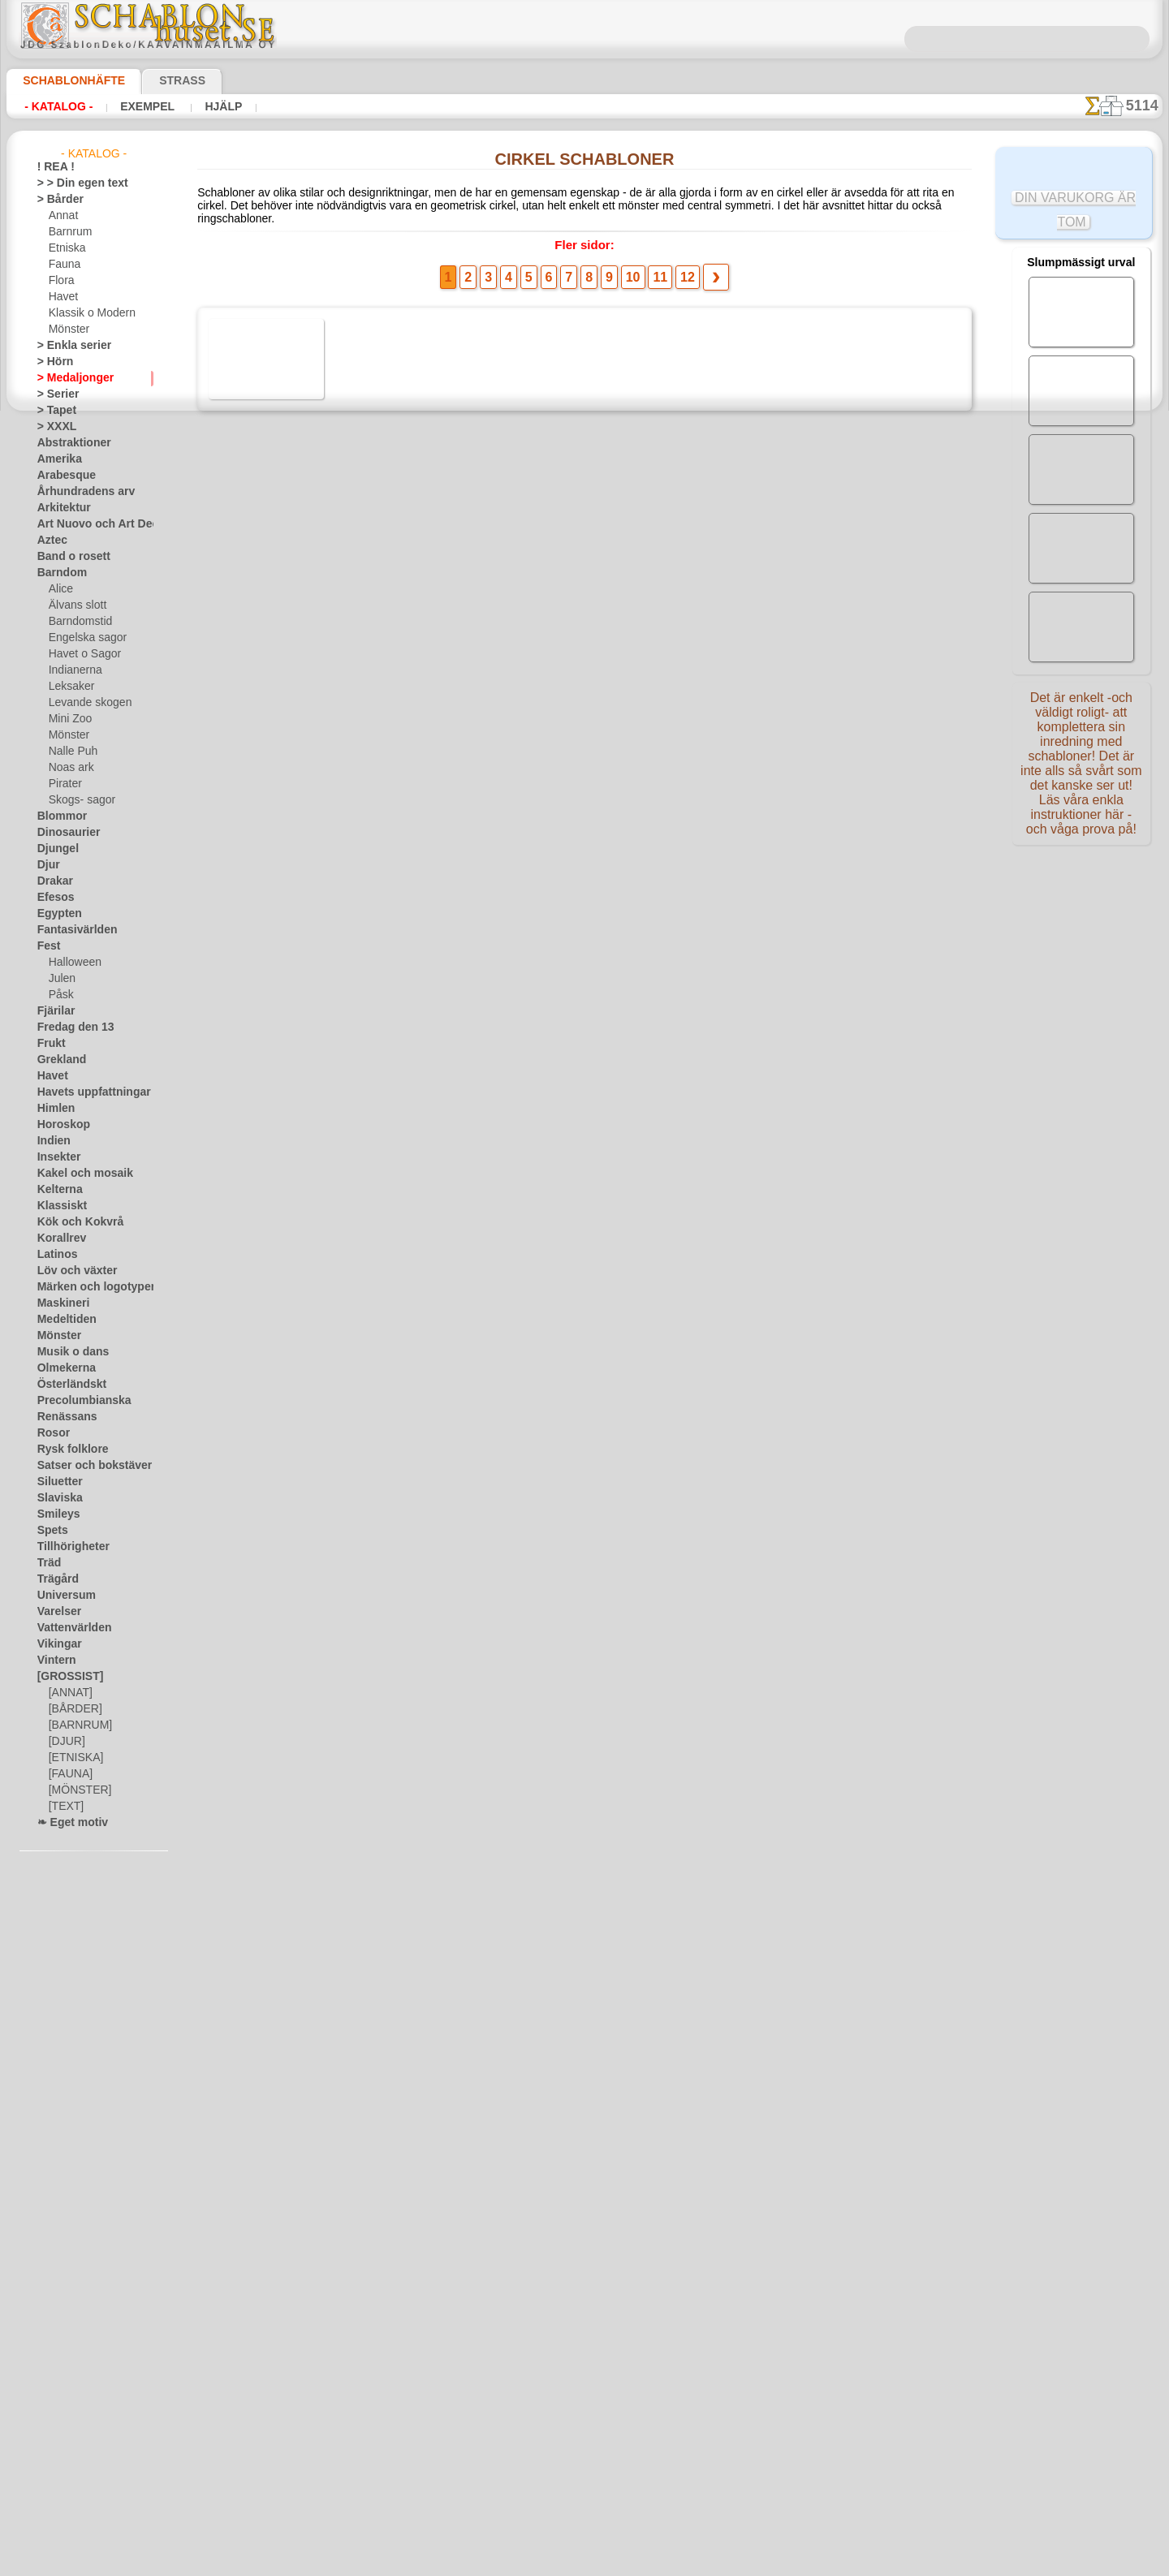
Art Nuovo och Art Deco (91, 524)
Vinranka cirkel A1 (377, 1153)
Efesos (52, 897)
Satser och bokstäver (84, 1465)
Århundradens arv (78, 492)
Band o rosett (68, 556)
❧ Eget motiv (67, 1823)
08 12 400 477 (612, 2321)
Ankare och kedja (374, 1391)
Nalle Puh (70, 751)
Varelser (56, 1612)
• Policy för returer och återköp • (584, 2512)
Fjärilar (53, 1011)
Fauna (63, 264)
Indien (51, 1141)
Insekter (55, 1157)
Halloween (72, 962)
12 (675, 269)
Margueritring (366, 1511)
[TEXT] (64, 1806)
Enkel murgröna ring (382, 1869)
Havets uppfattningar (85, 1092)
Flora (60, 281)
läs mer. (687, 2563)
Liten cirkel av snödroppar (396, 1630)
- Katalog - (54, 106)
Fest (47, 946)
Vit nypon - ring (368, 1749)
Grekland (57, 1060)
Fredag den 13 (68, 1027)
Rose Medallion (368, 437)
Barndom (58, 573)
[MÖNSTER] (76, 1790)
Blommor (57, 816)
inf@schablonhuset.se (619, 2350)
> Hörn (52, 362)
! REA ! (52, 167)
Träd (47, 1563)
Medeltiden (62, 1319)
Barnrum (68, 232)
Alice (59, 589)
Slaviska (55, 1498)
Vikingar (55, 1644)
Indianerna (73, 670)
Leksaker (68, 686)
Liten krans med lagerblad (396, 914)
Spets (50, 1530)
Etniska (65, 248)
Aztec (50, 540)
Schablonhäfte (64, 80)
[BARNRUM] (78, 1725)
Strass (157, 80)
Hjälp (201, 106)
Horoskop (59, 1125)
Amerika (55, 459)
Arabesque (61, 475)
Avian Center (363, 318)
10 (629, 269)
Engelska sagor (82, 638)
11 (653, 269)
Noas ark (69, 767)
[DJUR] (65, 1741)
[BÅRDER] (72, 1709)
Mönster (68, 329)
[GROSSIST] (64, 1676)
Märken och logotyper (86, 1287)
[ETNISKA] (73, 1758)
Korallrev (57, 1238)
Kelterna (56, 1189)
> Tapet (52, 410)
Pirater (64, 784)
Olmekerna (61, 1368)
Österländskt (66, 1384)
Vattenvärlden (69, 1628)
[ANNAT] (68, 1693)
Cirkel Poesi (360, 1033)
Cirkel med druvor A (381, 556)
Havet (62, 297)
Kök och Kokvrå (72, 1222)
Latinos (54, 1254)
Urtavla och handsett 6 (387, 1988)
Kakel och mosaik (75, 1173)
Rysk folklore (65, 1449)
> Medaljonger (68, 378)
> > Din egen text (73, 183)
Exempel (134, 106)
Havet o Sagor (80, 654)
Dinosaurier (63, 832)
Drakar (53, 881)
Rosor (50, 1433)
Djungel (54, 849)
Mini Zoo (68, 719)
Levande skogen (84, 703)
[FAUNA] (69, 1774)
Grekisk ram (360, 795)
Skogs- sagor (77, 800)
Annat (62, 216)
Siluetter (56, 1482)
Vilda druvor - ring (375, 1272)
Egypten (55, 914)
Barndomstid (78, 621)
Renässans (61, 1417)
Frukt (49, 1043)
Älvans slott (75, 605)
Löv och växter (70, 1271)
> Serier (53, 394)
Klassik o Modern (88, 313)
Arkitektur (60, 508)
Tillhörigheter (66, 1547)
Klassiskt (57, 1206)
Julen (60, 978)
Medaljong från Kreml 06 (393, 676)
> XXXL (53, 427)
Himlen (52, 1108)
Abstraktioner (68, 443)
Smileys (54, 1514)
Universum (61, 1595)
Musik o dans (67, 1352)
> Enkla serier (66, 345)
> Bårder (56, 199)
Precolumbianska (75, 1401)
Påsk (59, 995)
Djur (47, 865)
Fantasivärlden (71, 930)
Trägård (54, 1579)
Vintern (54, 1660)
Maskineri (59, 1303)
